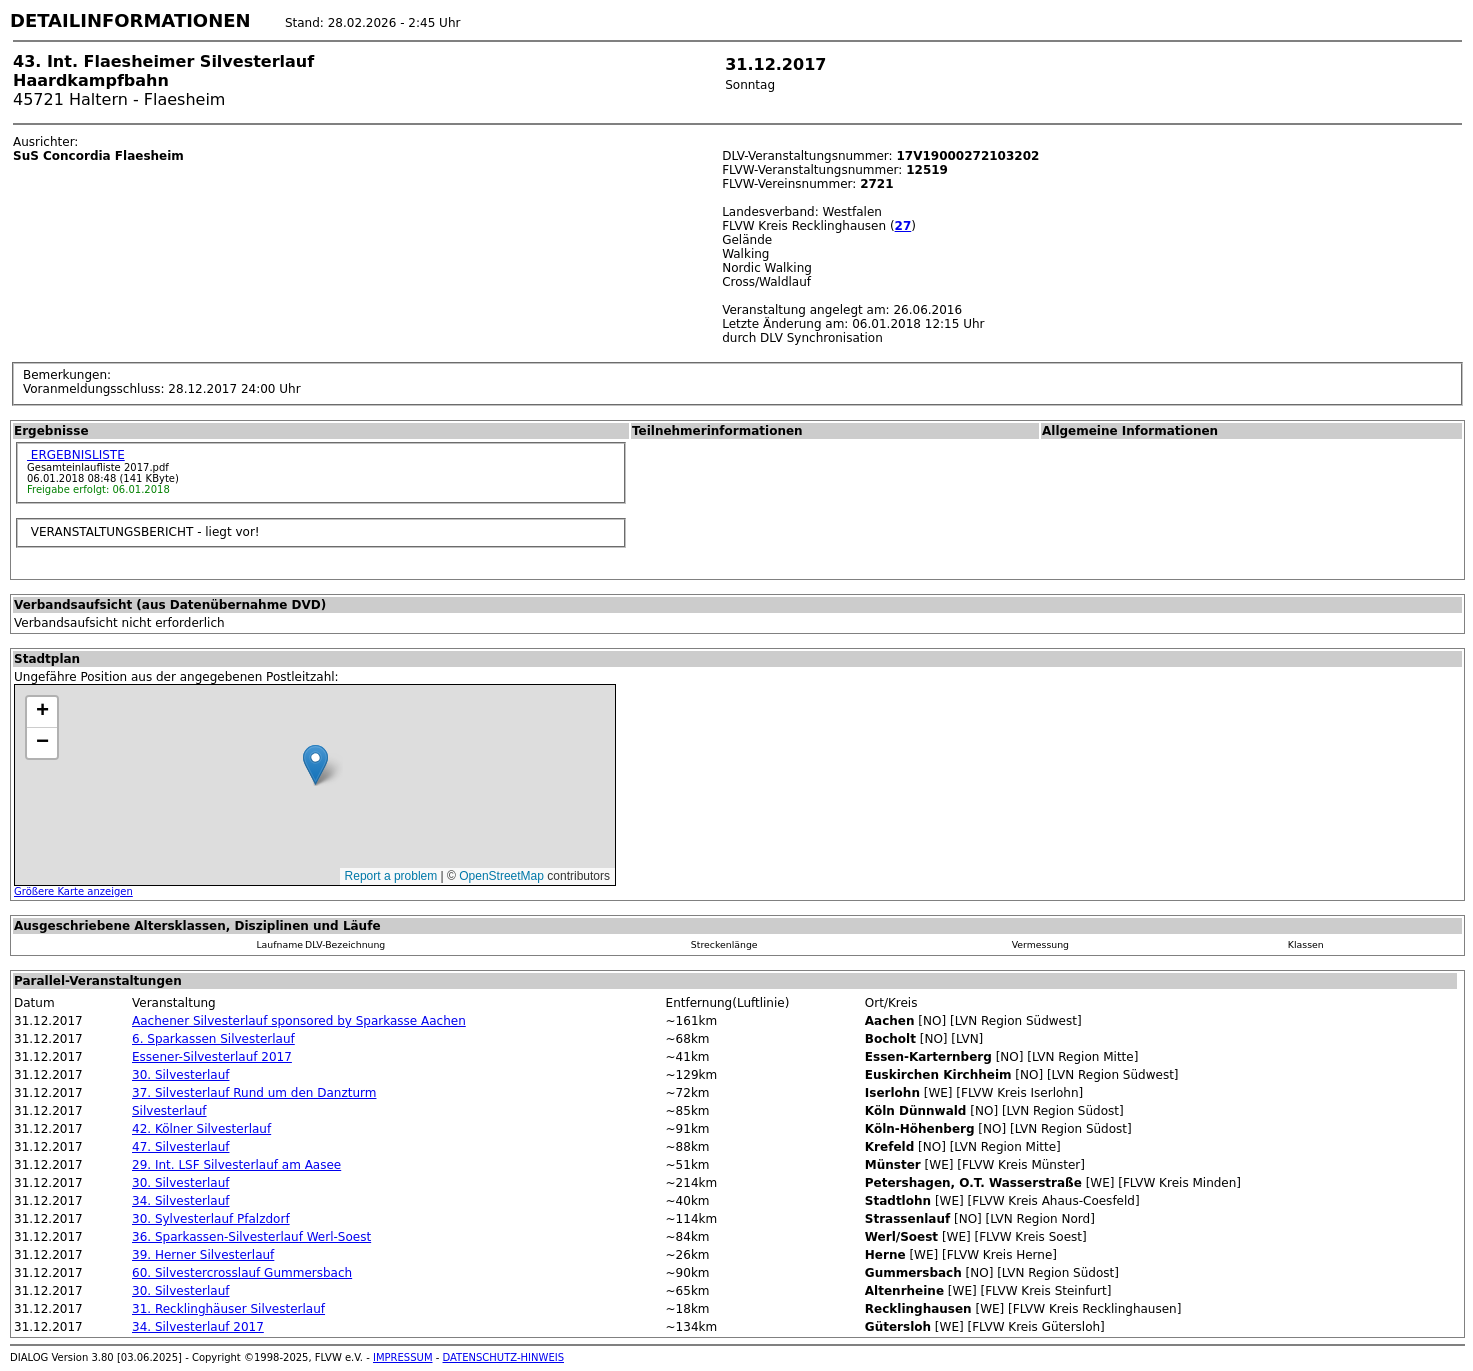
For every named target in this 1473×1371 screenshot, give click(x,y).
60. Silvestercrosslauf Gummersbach (242, 1273)
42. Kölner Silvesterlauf (201, 1129)
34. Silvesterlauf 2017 (198, 1327)
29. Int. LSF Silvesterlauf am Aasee (236, 1165)
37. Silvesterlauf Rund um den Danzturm (254, 1093)
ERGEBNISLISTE (76, 455)
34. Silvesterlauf (180, 1201)
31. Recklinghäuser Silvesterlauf (228, 1309)
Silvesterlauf (169, 1111)
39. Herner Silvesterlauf (203, 1255)
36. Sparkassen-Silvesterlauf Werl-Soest (251, 1237)
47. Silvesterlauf (180, 1147)
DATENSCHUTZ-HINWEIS (504, 1357)
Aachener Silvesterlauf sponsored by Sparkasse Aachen (299, 1021)
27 (903, 226)
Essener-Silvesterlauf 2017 (212, 1057)
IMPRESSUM (403, 1357)
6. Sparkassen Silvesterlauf (213, 1039)
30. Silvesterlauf (180, 1075)
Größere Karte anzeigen (73, 891)
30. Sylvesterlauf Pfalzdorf (211, 1219)
